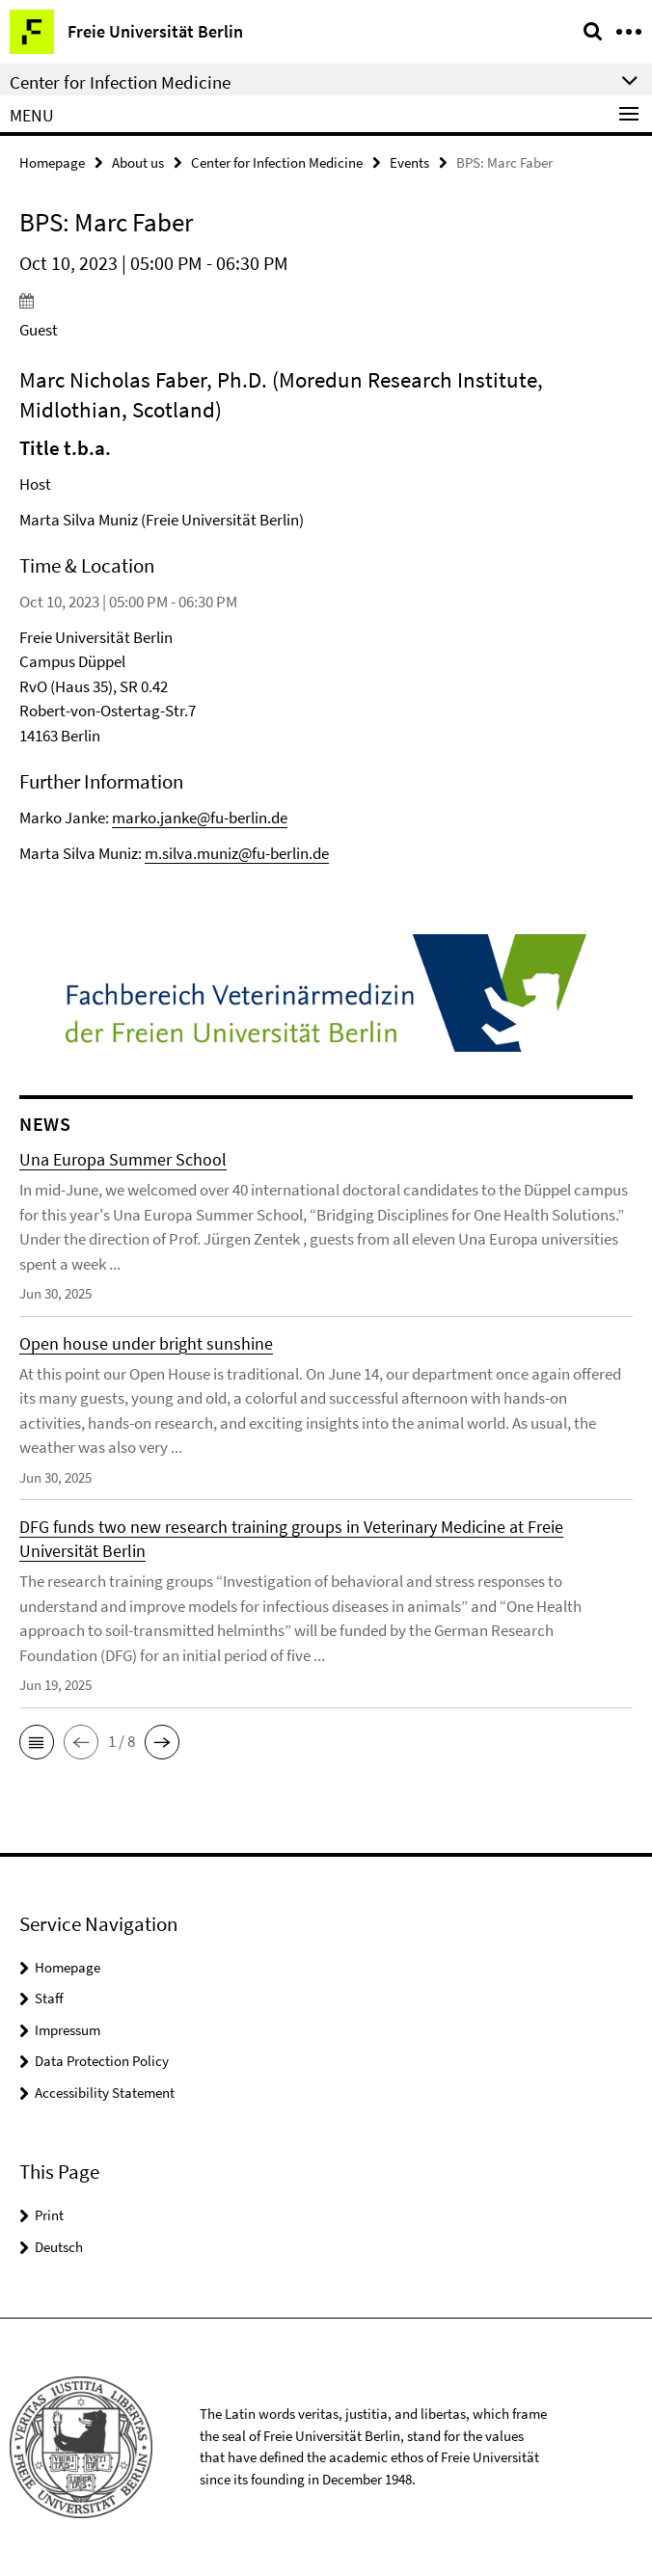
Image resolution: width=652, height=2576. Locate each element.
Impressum (67, 2030)
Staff (49, 1998)
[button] (36, 1742)
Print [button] (49, 2215)
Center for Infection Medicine (277, 162)
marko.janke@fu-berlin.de (199, 817)
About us (138, 162)
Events (409, 162)
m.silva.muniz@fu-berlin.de (237, 853)
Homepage (52, 162)
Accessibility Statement (105, 2092)
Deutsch (59, 2247)
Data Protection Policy (102, 2061)
